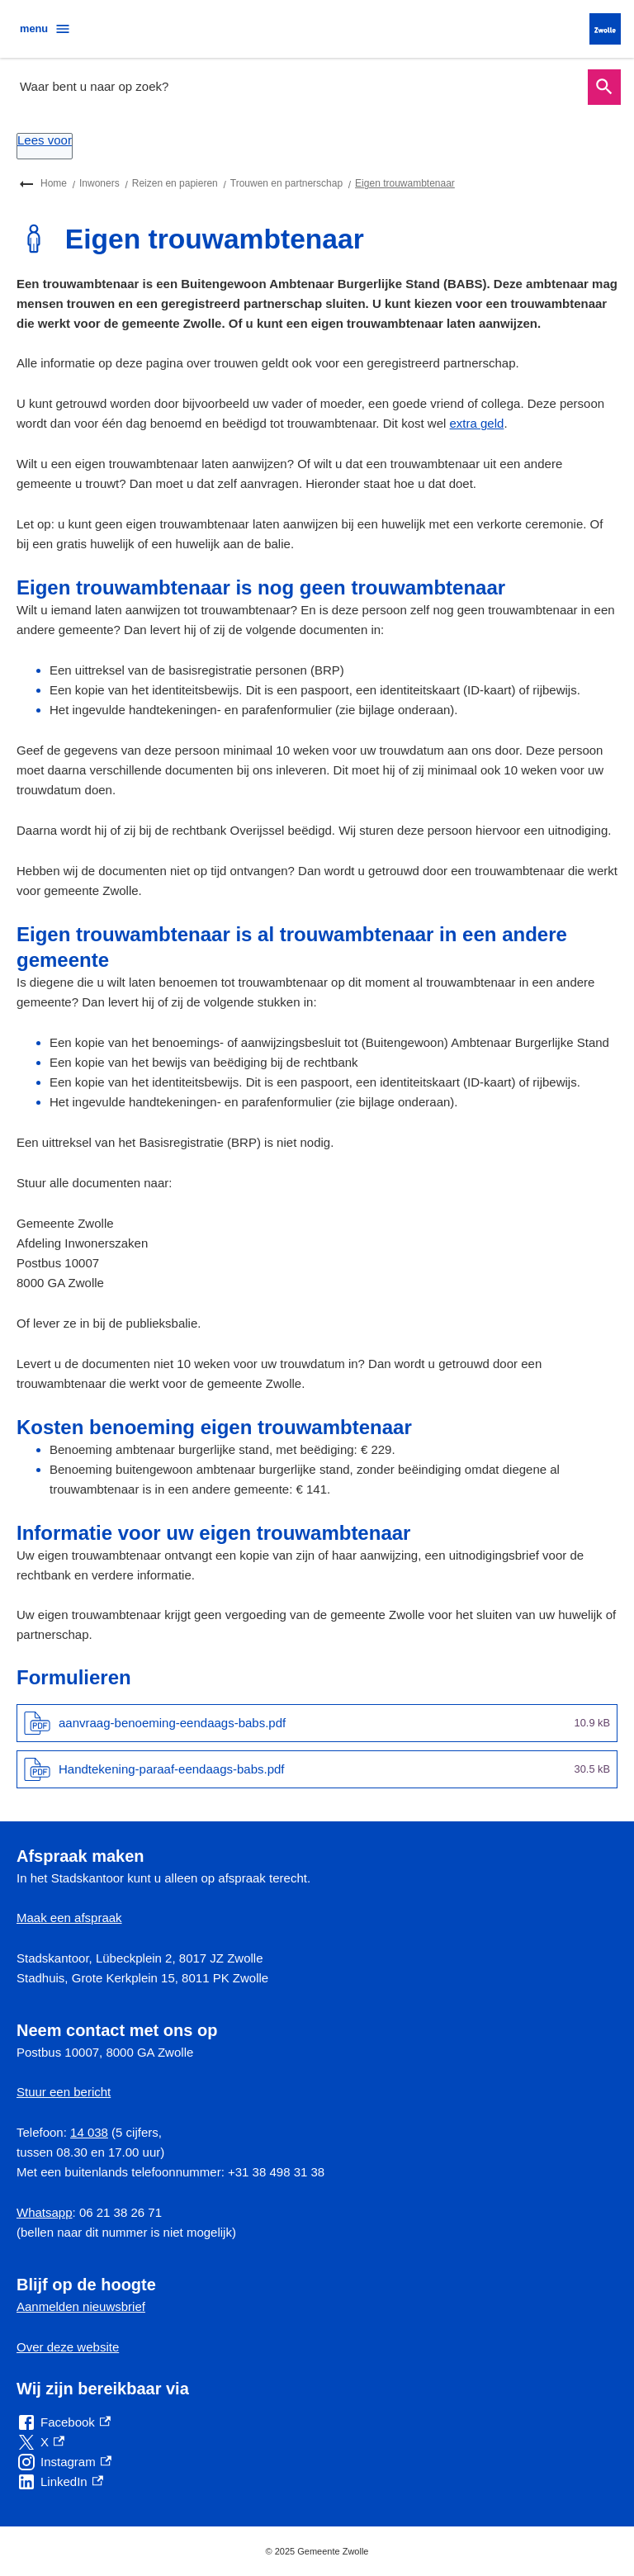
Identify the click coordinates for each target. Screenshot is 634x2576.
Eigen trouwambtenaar (405, 183)
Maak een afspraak (69, 1918)
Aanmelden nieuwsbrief (81, 2306)
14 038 (89, 2132)
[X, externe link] (40, 2442)
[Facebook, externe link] (64, 2422)
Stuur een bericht (64, 2092)
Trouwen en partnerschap (286, 183)
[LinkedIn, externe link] (60, 2482)
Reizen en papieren (175, 183)
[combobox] (298, 86)
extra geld (477, 423)
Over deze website (68, 2347)
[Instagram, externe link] (64, 2462)
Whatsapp (45, 2212)
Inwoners (99, 183)
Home (53, 183)
